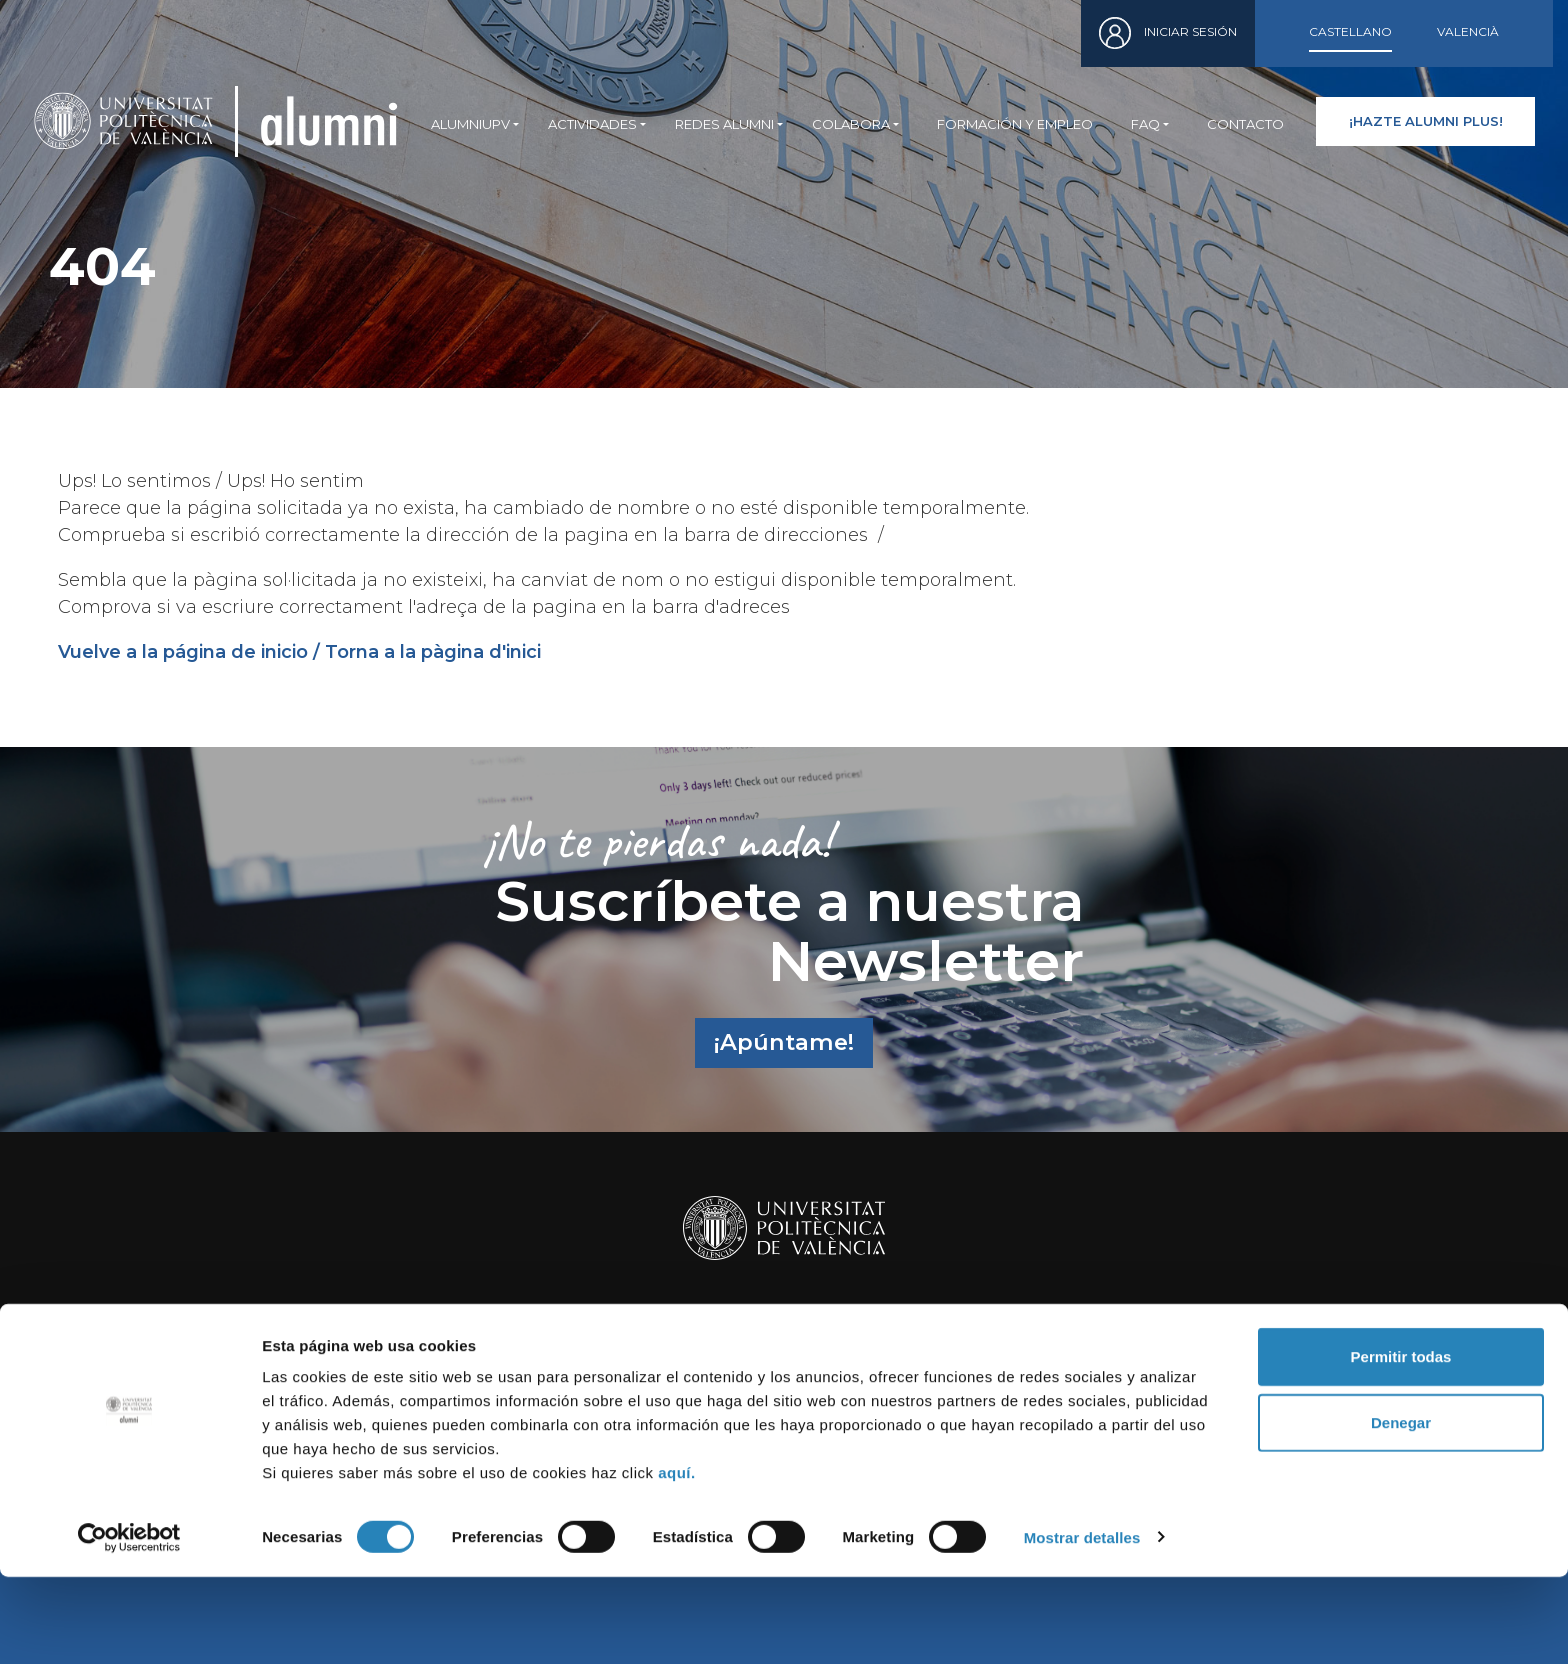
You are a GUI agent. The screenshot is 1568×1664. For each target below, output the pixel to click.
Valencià (1468, 31)
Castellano (1350, 31)
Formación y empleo (1015, 124)
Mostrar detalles (1082, 1624)
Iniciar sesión (1190, 31)
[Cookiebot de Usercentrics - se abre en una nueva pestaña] (129, 1625)
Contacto (1245, 124)
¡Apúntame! (784, 1042)
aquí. (677, 1559)
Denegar (1401, 1509)
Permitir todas (1401, 1443)
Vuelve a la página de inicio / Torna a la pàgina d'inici (299, 652)
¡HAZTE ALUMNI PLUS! (1426, 121)
